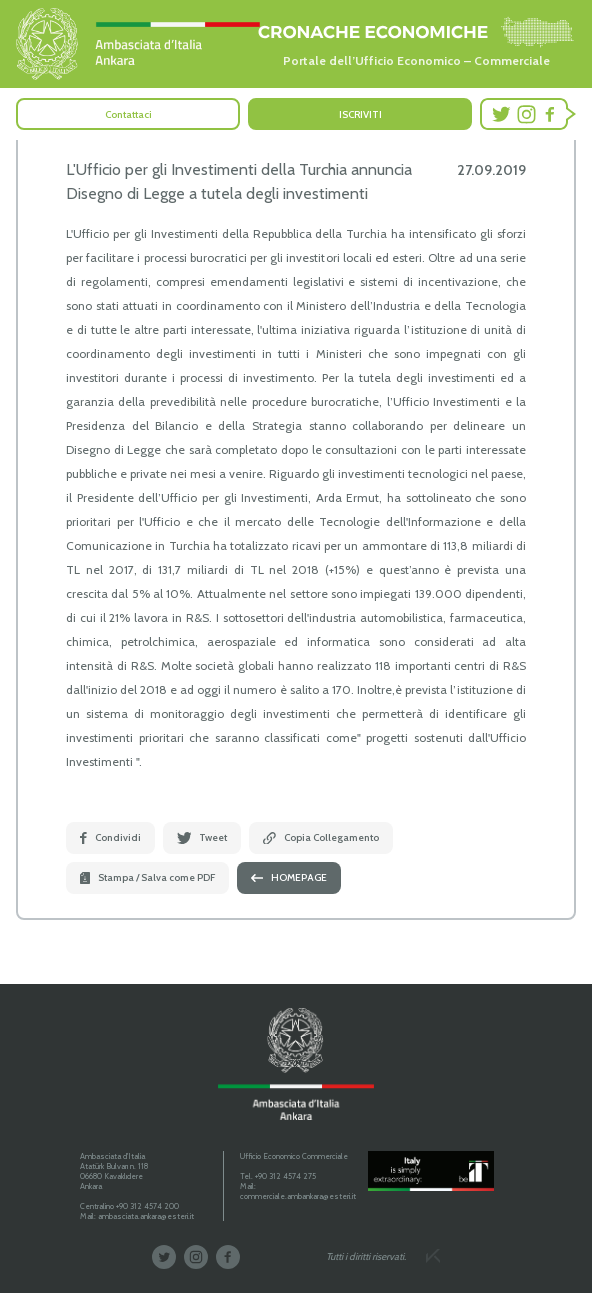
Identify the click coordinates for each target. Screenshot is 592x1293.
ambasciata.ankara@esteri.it (146, 1216)
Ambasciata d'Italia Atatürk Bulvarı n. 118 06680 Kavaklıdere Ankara (114, 1171)
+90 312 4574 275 (285, 1176)
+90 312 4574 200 (147, 1206)
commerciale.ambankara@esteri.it (298, 1196)
